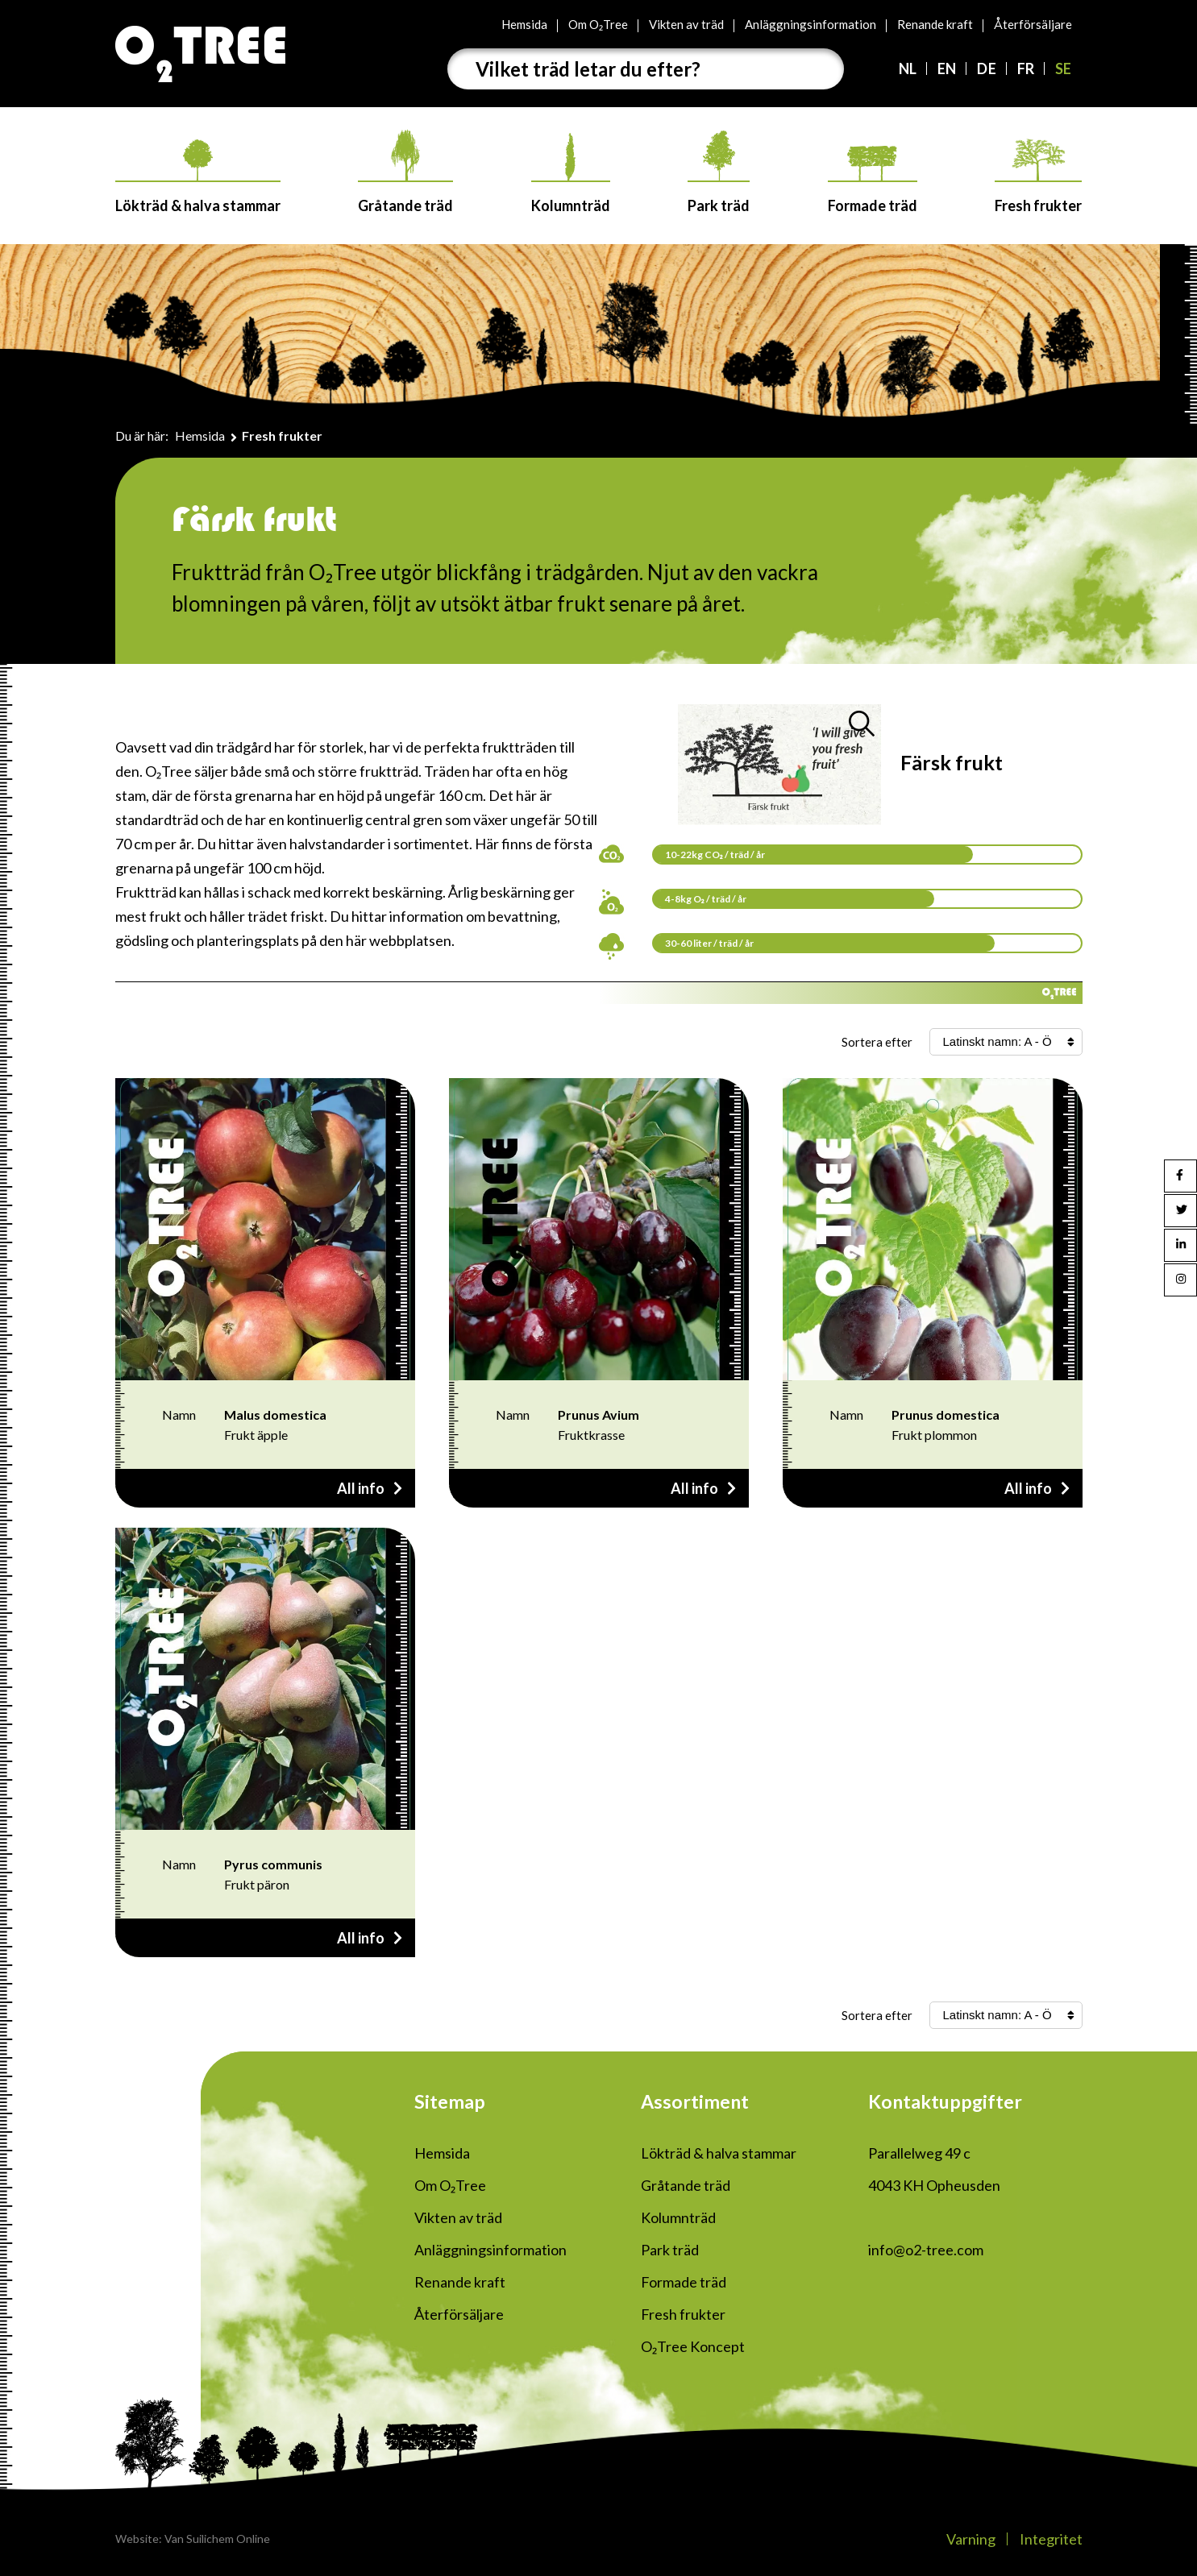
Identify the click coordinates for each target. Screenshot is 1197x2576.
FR (1025, 68)
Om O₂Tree (598, 24)
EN (946, 68)
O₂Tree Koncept (693, 2346)
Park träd (719, 172)
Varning (970, 2539)
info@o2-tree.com (925, 2250)
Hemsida (524, 24)
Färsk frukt (951, 762)
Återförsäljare (1033, 24)
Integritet (1051, 2539)
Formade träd (872, 180)
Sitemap (449, 2101)
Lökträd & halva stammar (198, 176)
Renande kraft (935, 24)
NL (907, 68)
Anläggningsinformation (810, 24)
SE (1063, 68)
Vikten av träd (686, 24)
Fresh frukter (1038, 176)
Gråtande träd (405, 171)
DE (986, 68)
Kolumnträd (570, 173)
